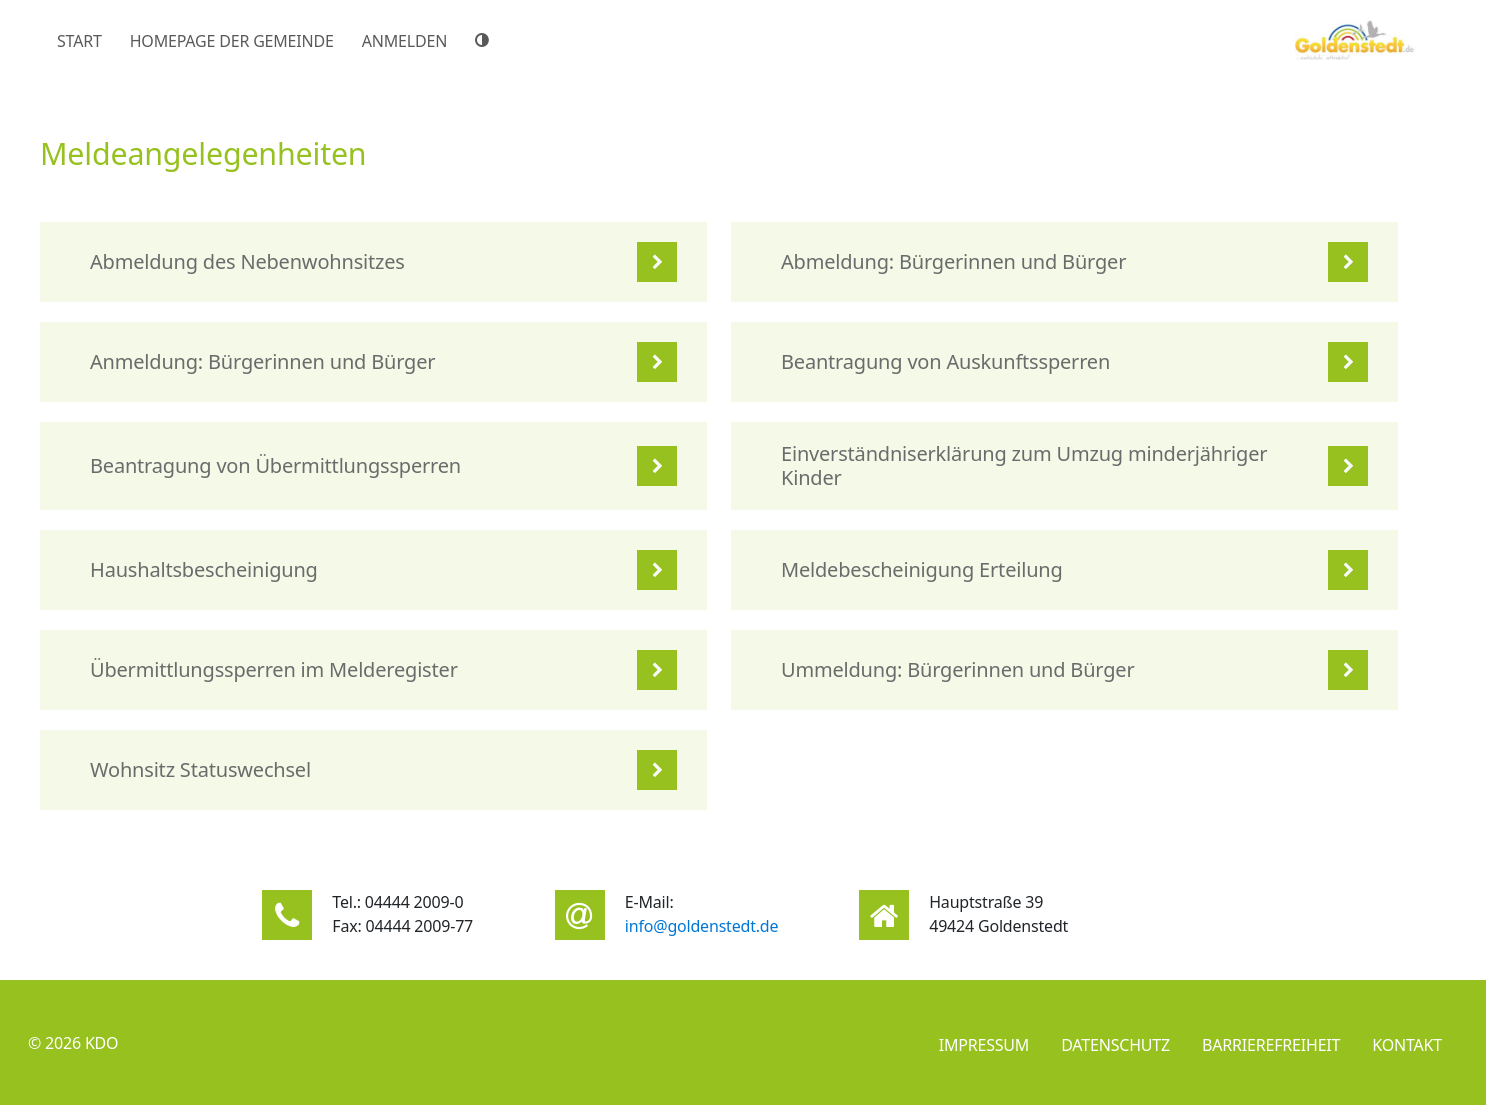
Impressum (984, 1045)
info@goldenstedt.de (702, 926)
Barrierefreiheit (1271, 1045)
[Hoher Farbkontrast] (485, 40)
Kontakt (1407, 1045)
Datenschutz (1115, 1045)
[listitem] (373, 262)
